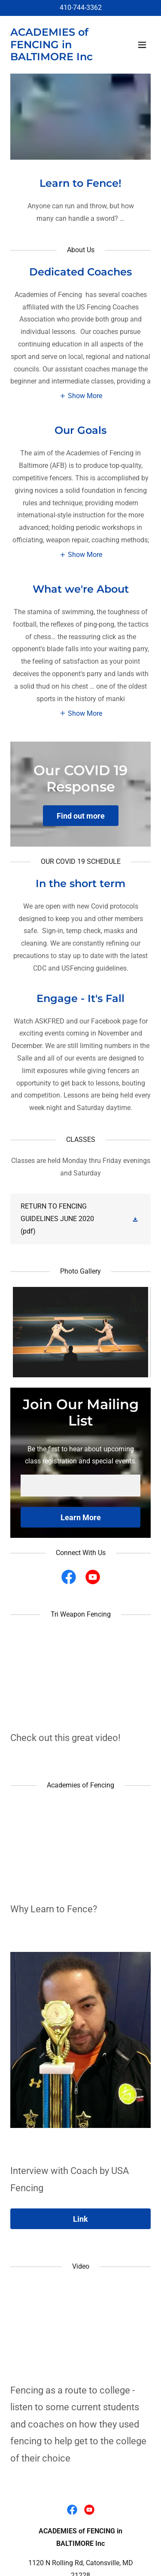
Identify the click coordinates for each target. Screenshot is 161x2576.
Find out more (81, 815)
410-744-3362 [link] (81, 7)
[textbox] (80, 1486)
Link (80, 2218)
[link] (66, 58)
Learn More (81, 1517)
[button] (142, 44)
